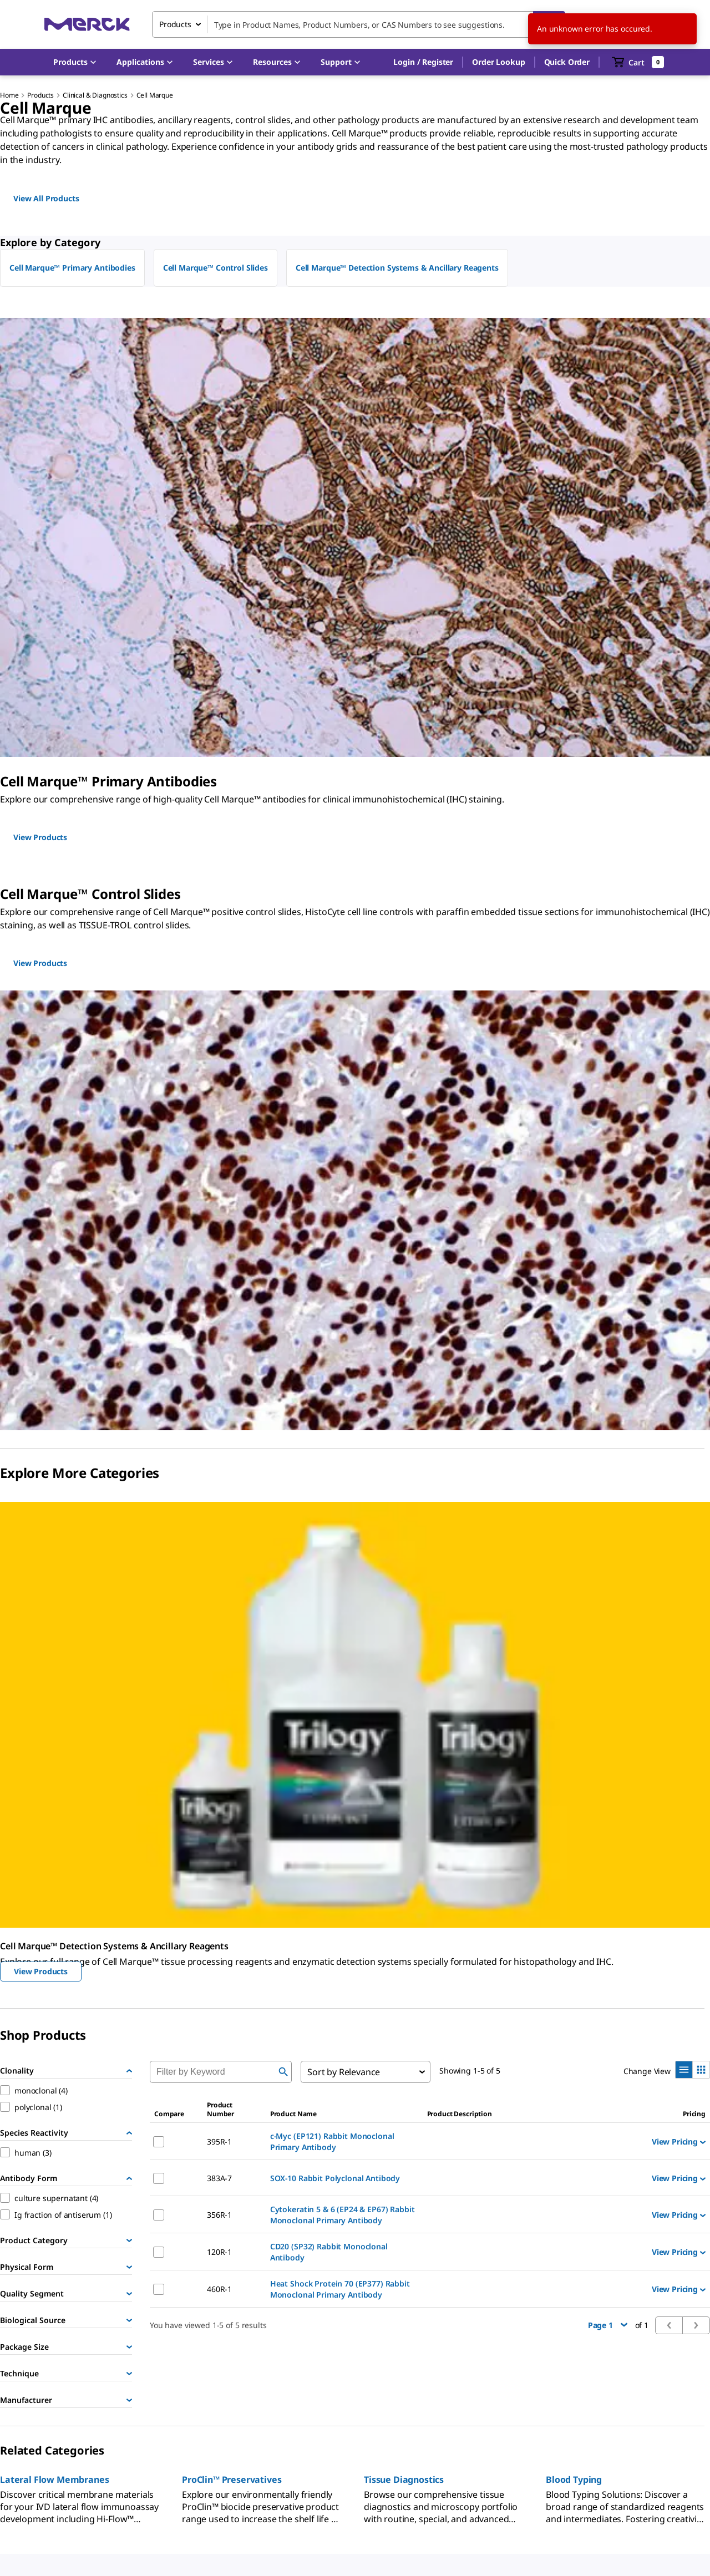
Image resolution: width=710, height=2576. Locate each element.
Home (9, 95)
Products (40, 95)
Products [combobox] (175, 24)
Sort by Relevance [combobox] (343, 2072)
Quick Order (567, 62)
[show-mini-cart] (638, 62)
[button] (423, 62)
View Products (41, 1971)
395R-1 (219, 2141)
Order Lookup (498, 62)
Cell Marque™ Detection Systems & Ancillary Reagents (397, 267)
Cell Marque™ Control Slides (215, 267)
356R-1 (219, 2214)
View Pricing (679, 2141)
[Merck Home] (87, 24)
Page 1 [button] (607, 2325)
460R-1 (219, 2289)
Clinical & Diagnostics (95, 95)
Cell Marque (154, 95)
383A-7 (219, 2178)
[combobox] (358, 24)
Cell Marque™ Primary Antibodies (72, 267)
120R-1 (219, 2252)
